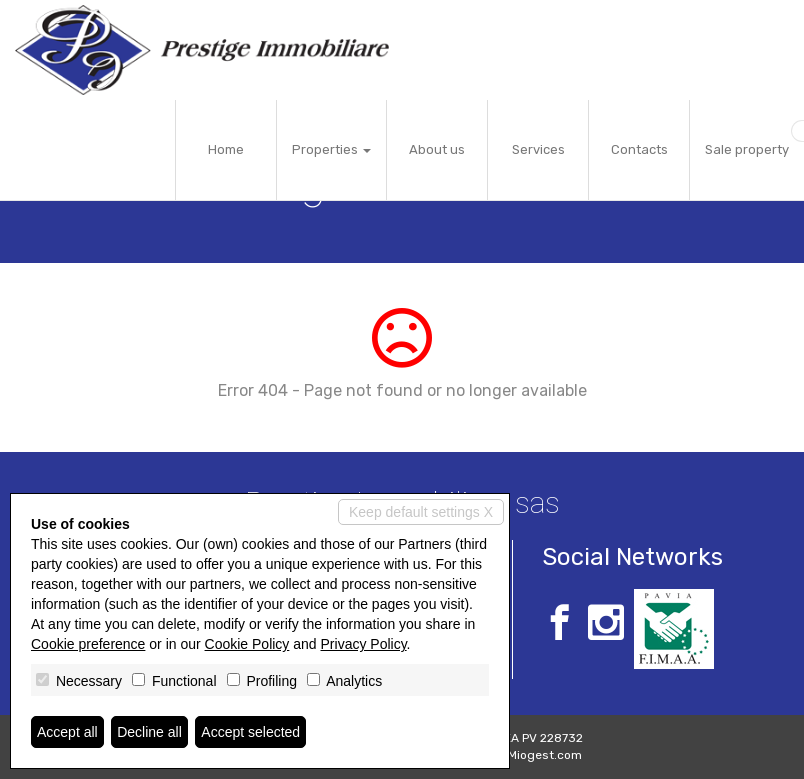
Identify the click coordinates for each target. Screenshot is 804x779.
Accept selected (250, 732)
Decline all (149, 732)
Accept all (67, 732)
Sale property (747, 149)
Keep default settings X (421, 512)
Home (226, 149)
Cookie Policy (247, 644)
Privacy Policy (364, 644)
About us (437, 149)
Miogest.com (545, 755)
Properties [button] (331, 149)
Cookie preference (88, 644)
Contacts (639, 149)
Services (538, 149)
